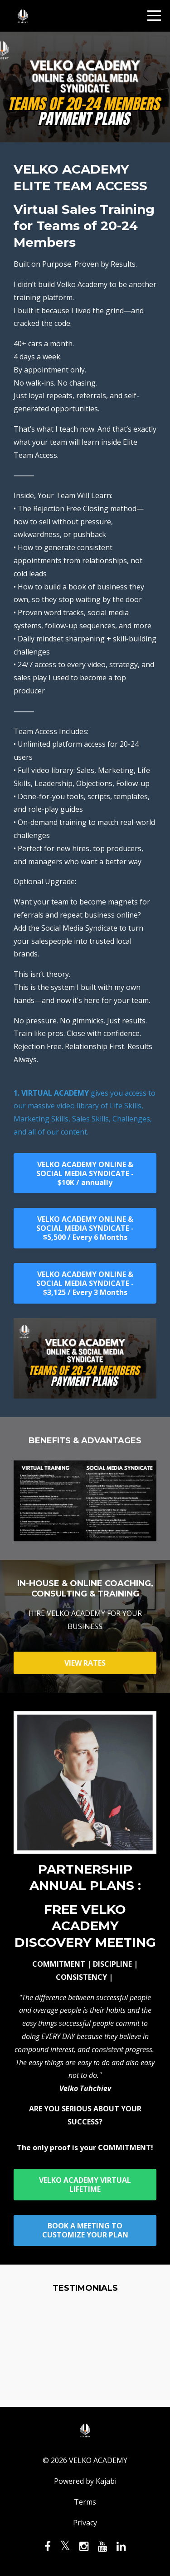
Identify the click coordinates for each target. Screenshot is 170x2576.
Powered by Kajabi (85, 2481)
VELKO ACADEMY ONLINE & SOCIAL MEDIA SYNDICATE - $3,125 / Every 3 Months (85, 1283)
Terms (85, 2502)
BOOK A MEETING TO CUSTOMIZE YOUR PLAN (85, 2230)
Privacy (85, 2523)
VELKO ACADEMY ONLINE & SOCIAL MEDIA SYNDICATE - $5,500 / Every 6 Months (85, 1228)
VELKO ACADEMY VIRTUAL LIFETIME (85, 2184)
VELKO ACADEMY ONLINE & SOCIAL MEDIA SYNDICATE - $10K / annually (85, 1173)
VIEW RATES (85, 1663)
